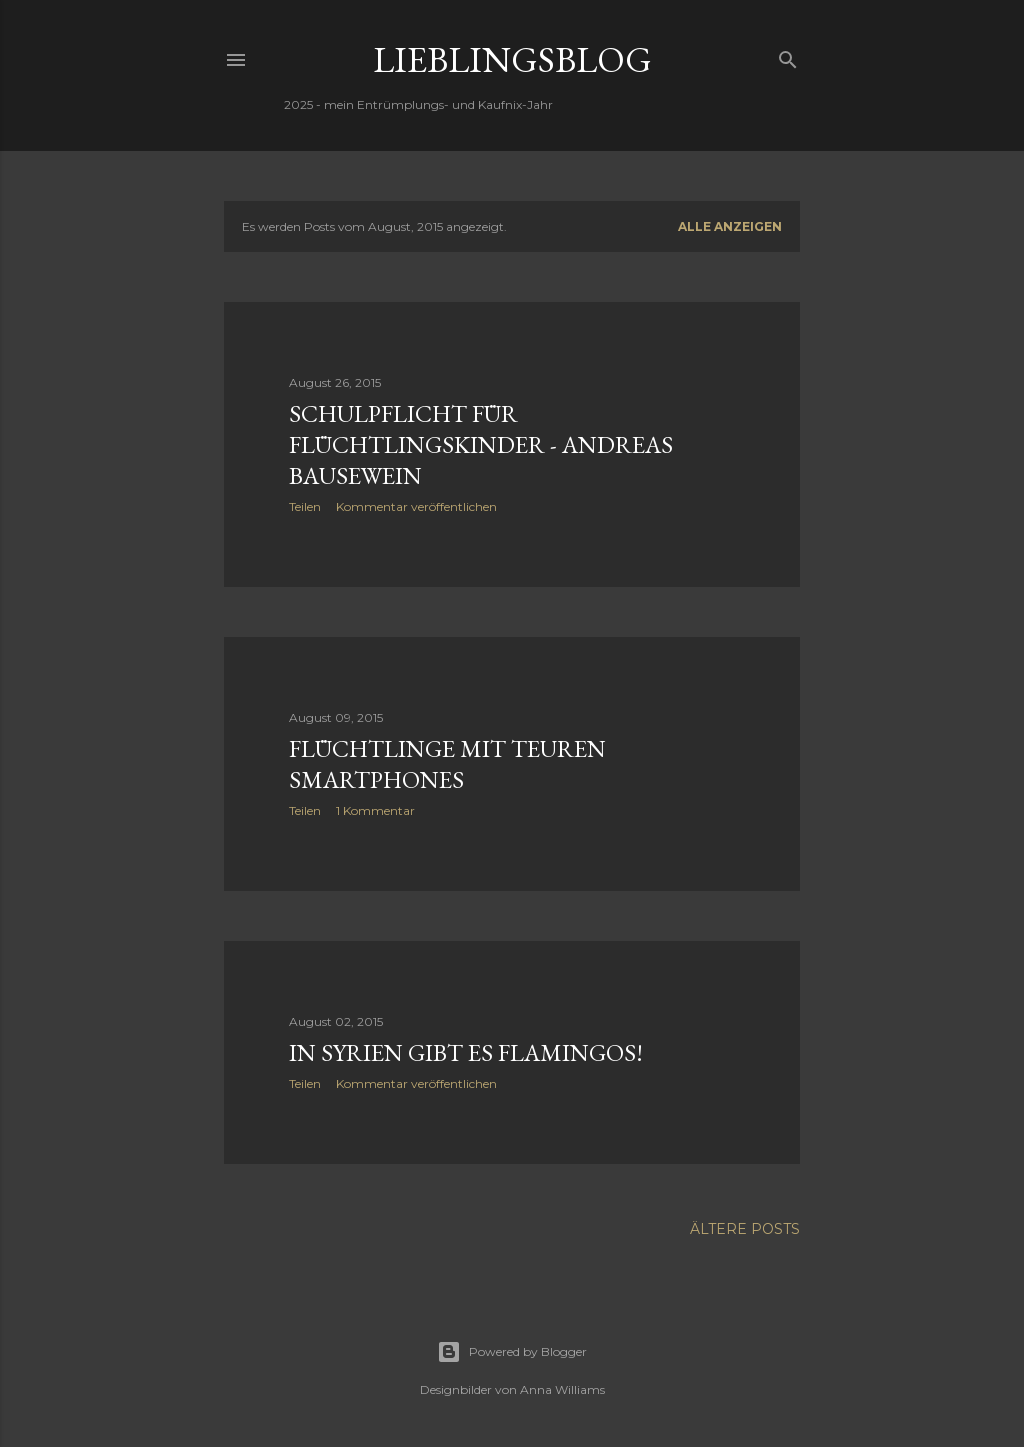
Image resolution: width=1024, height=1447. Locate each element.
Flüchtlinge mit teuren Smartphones (447, 764)
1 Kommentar (375, 810)
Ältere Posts (745, 1229)
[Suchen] (788, 55)
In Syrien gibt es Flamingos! (466, 1052)
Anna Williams (562, 1389)
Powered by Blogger (512, 1352)
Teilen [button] (305, 506)
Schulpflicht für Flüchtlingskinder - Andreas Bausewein (481, 444)
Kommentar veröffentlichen (416, 506)
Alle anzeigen (730, 226)
